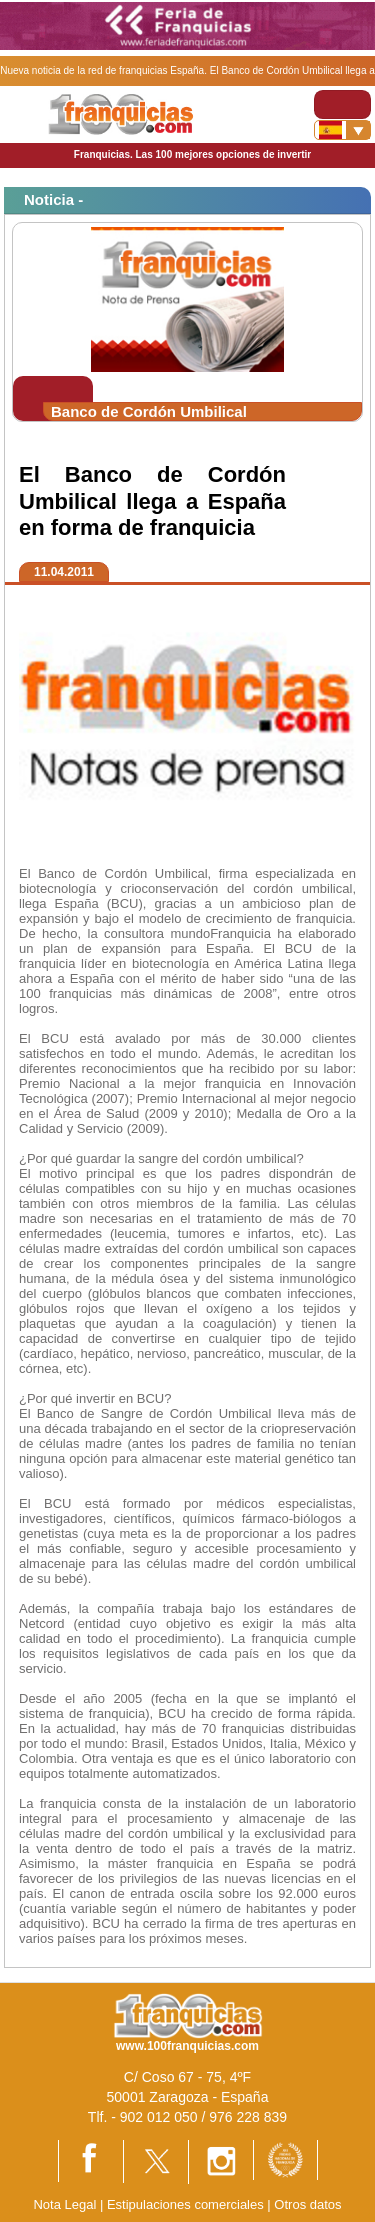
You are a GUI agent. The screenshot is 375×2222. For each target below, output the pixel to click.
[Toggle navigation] (342, 104)
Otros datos (307, 2204)
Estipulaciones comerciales (187, 2204)
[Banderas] (342, 130)
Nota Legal (64, 2204)
